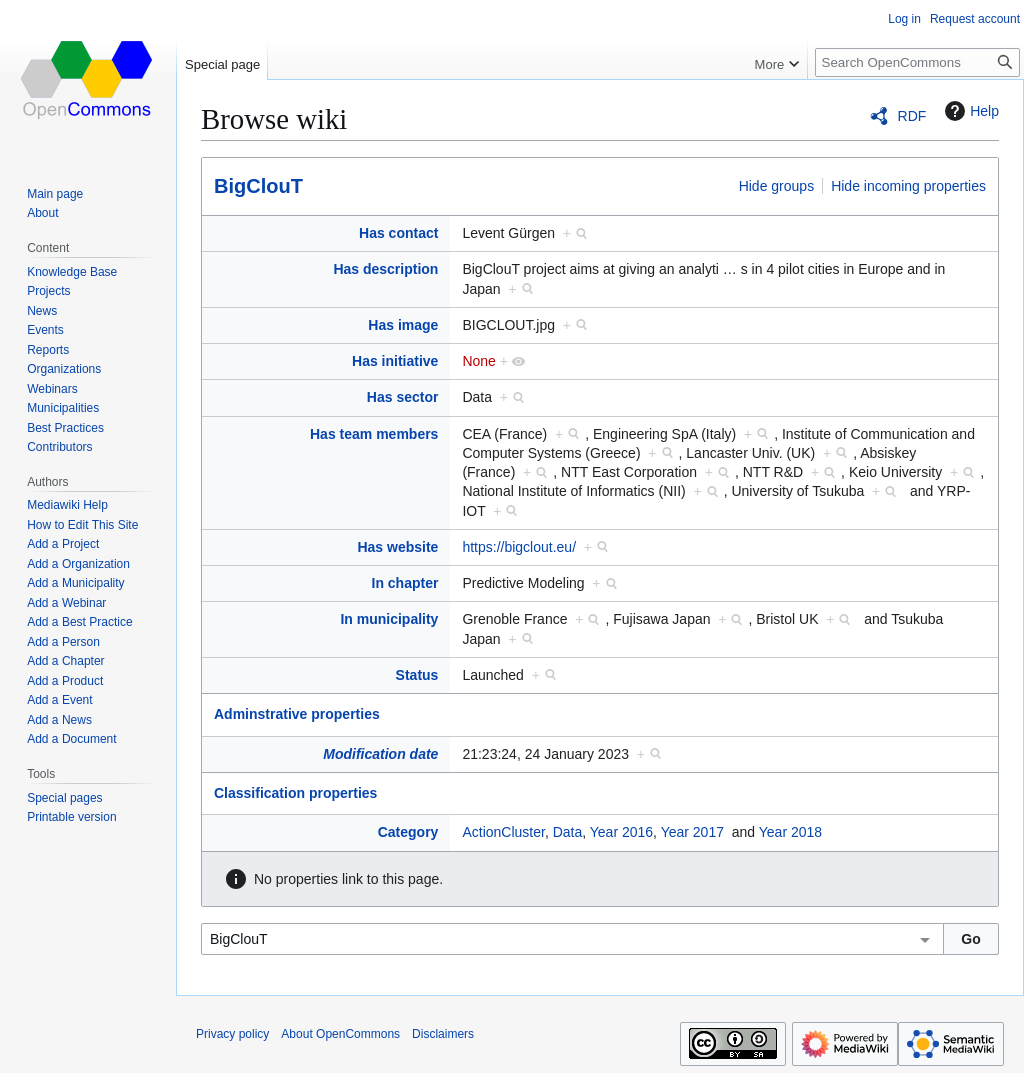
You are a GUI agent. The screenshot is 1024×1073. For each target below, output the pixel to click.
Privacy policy (232, 1034)
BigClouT (258, 186)
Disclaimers (443, 1034)
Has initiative (395, 361)
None (478, 361)
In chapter (405, 583)
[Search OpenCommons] (917, 62)
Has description (385, 269)
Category (408, 832)
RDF (912, 116)
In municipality (389, 619)
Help (969, 111)
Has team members (374, 434)
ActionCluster (503, 832)
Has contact (398, 233)
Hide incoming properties (908, 186)
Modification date (380, 754)
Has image (403, 325)
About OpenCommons (340, 1034)
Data (568, 832)
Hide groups (777, 186)
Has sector (403, 397)
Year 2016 (621, 832)
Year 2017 (692, 832)
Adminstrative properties (297, 714)
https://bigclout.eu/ (519, 547)
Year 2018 (790, 832)
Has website (397, 547)
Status (417, 675)
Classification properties (295, 793)
